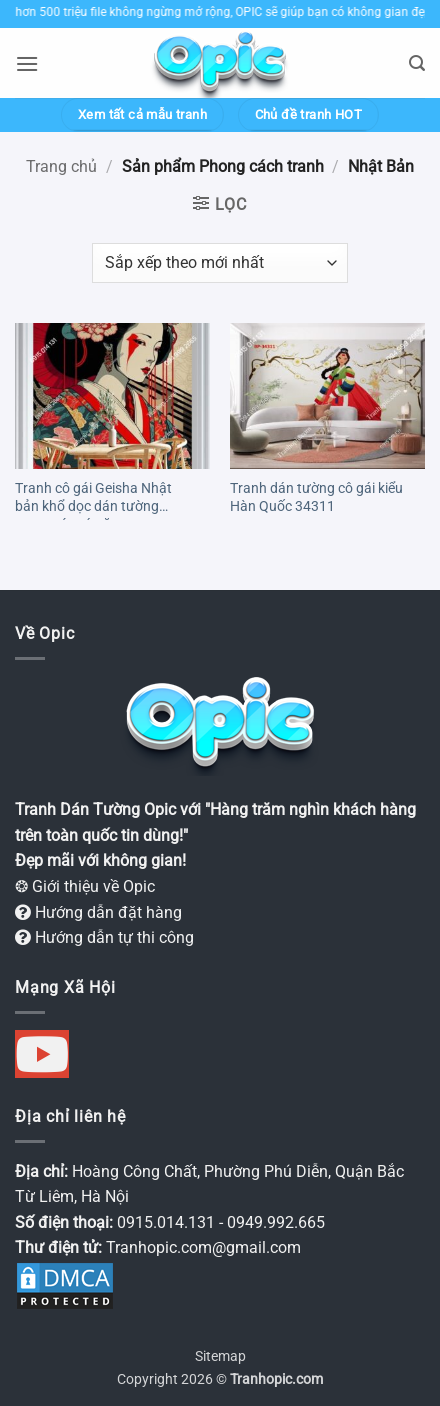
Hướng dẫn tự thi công (104, 937)
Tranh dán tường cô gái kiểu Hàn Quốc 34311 (316, 497)
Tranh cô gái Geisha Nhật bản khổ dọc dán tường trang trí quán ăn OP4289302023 (93, 500)
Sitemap (220, 1356)
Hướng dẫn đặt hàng (98, 912)
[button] (27, 63)
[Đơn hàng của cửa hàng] (219, 263)
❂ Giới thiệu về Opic (85, 886)
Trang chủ (61, 166)
